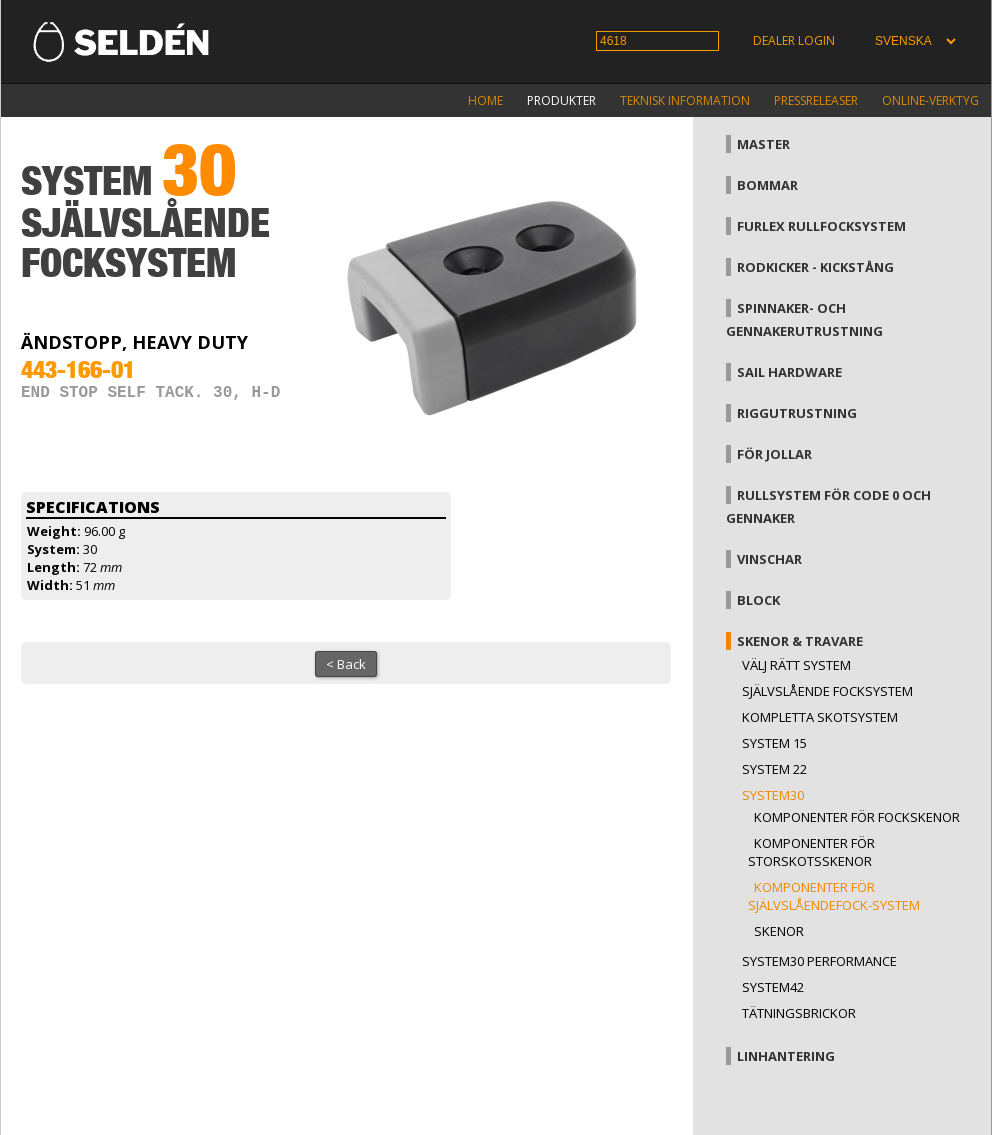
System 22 (774, 769)
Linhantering (786, 1056)
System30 (773, 795)
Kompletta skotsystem (820, 717)
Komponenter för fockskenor (857, 817)
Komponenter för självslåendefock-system (834, 896)
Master (763, 144)
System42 (773, 987)
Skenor (779, 931)
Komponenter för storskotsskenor (811, 852)
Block (758, 600)
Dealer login (794, 40)
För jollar (774, 454)
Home (485, 100)
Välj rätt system (796, 665)
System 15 (774, 743)
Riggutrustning (797, 413)
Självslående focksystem (827, 691)
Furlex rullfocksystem (821, 226)
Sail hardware (789, 372)
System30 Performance (819, 961)
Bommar (767, 185)
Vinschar (769, 559)
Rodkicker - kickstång (815, 267)
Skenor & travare (800, 641)
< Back (346, 664)
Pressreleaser (816, 100)
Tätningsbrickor (799, 1013)
